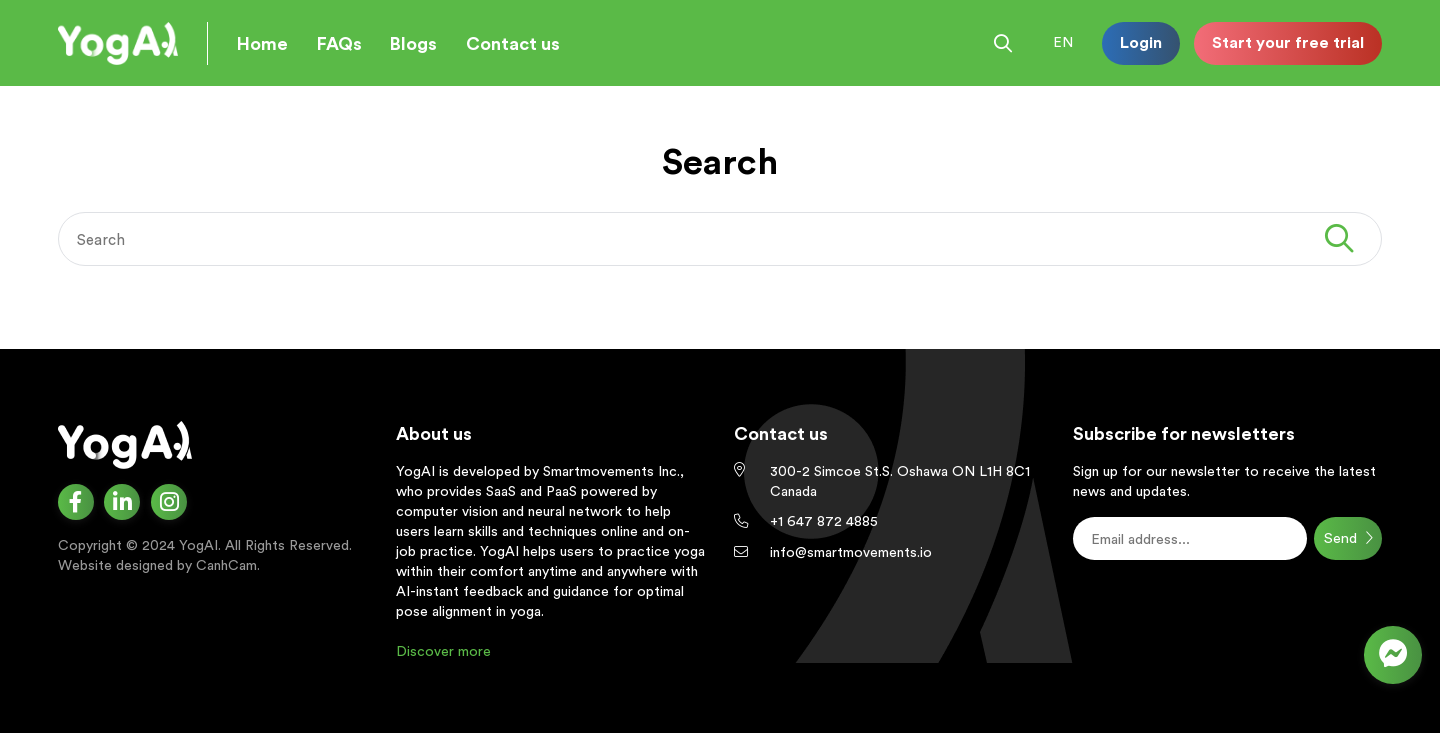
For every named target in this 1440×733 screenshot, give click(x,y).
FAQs (339, 43)
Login (1141, 42)
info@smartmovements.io (851, 552)
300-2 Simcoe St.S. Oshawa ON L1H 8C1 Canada (900, 481)
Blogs (413, 43)
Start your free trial (1288, 42)
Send (1348, 538)
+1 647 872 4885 (824, 521)
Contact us (513, 43)
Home (262, 43)
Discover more (443, 651)
